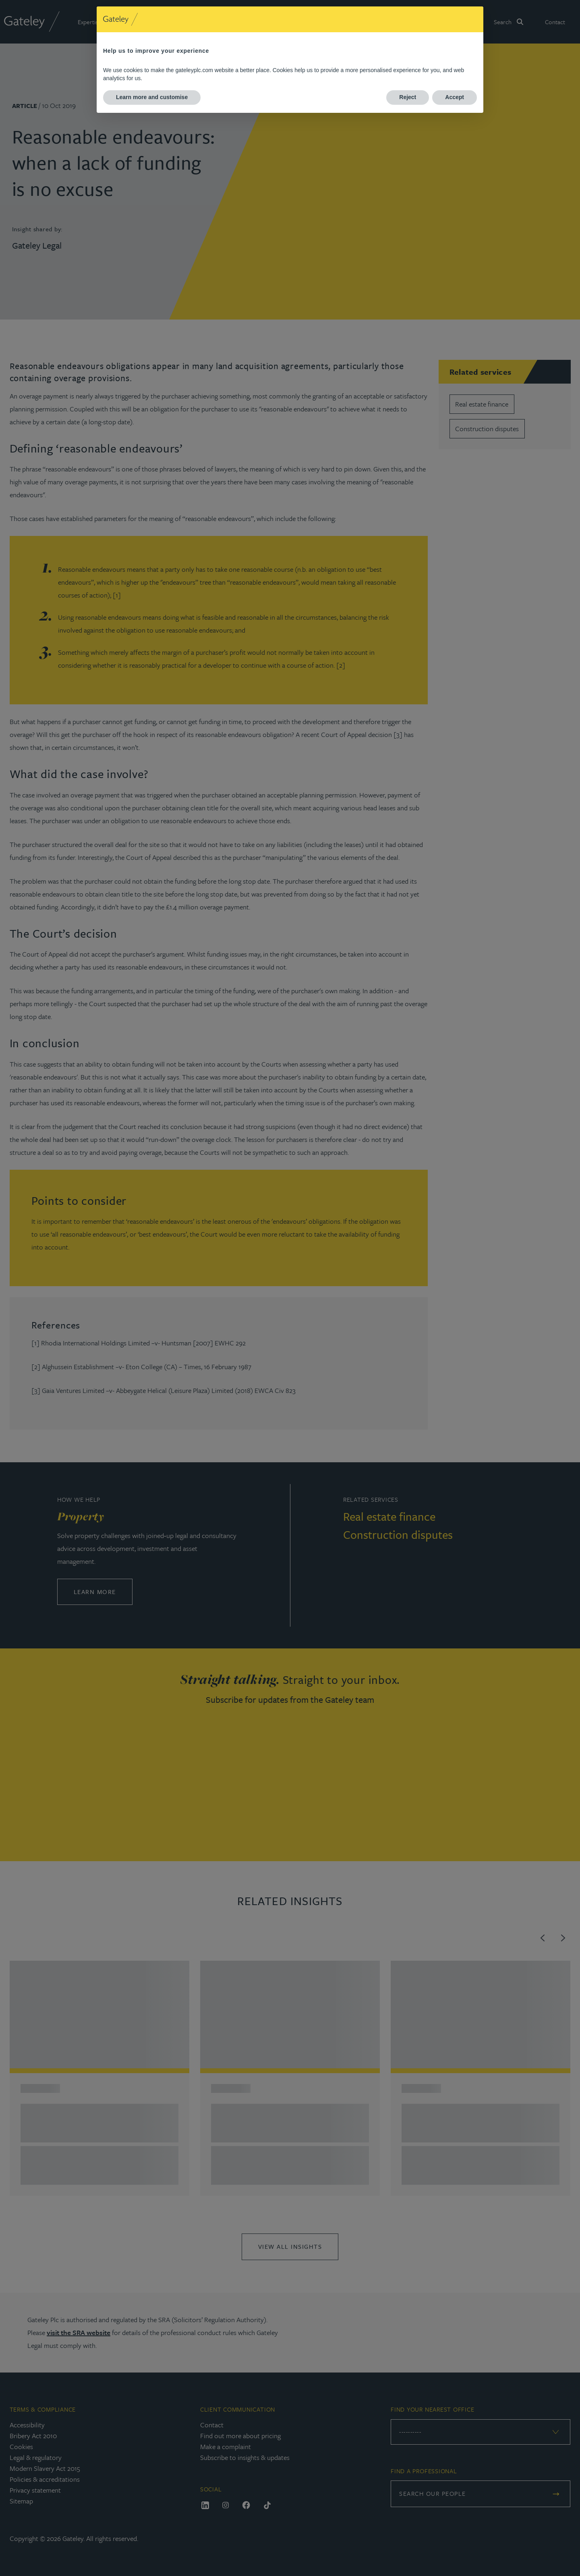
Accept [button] (454, 97)
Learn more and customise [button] (152, 97)
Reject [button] (407, 97)
